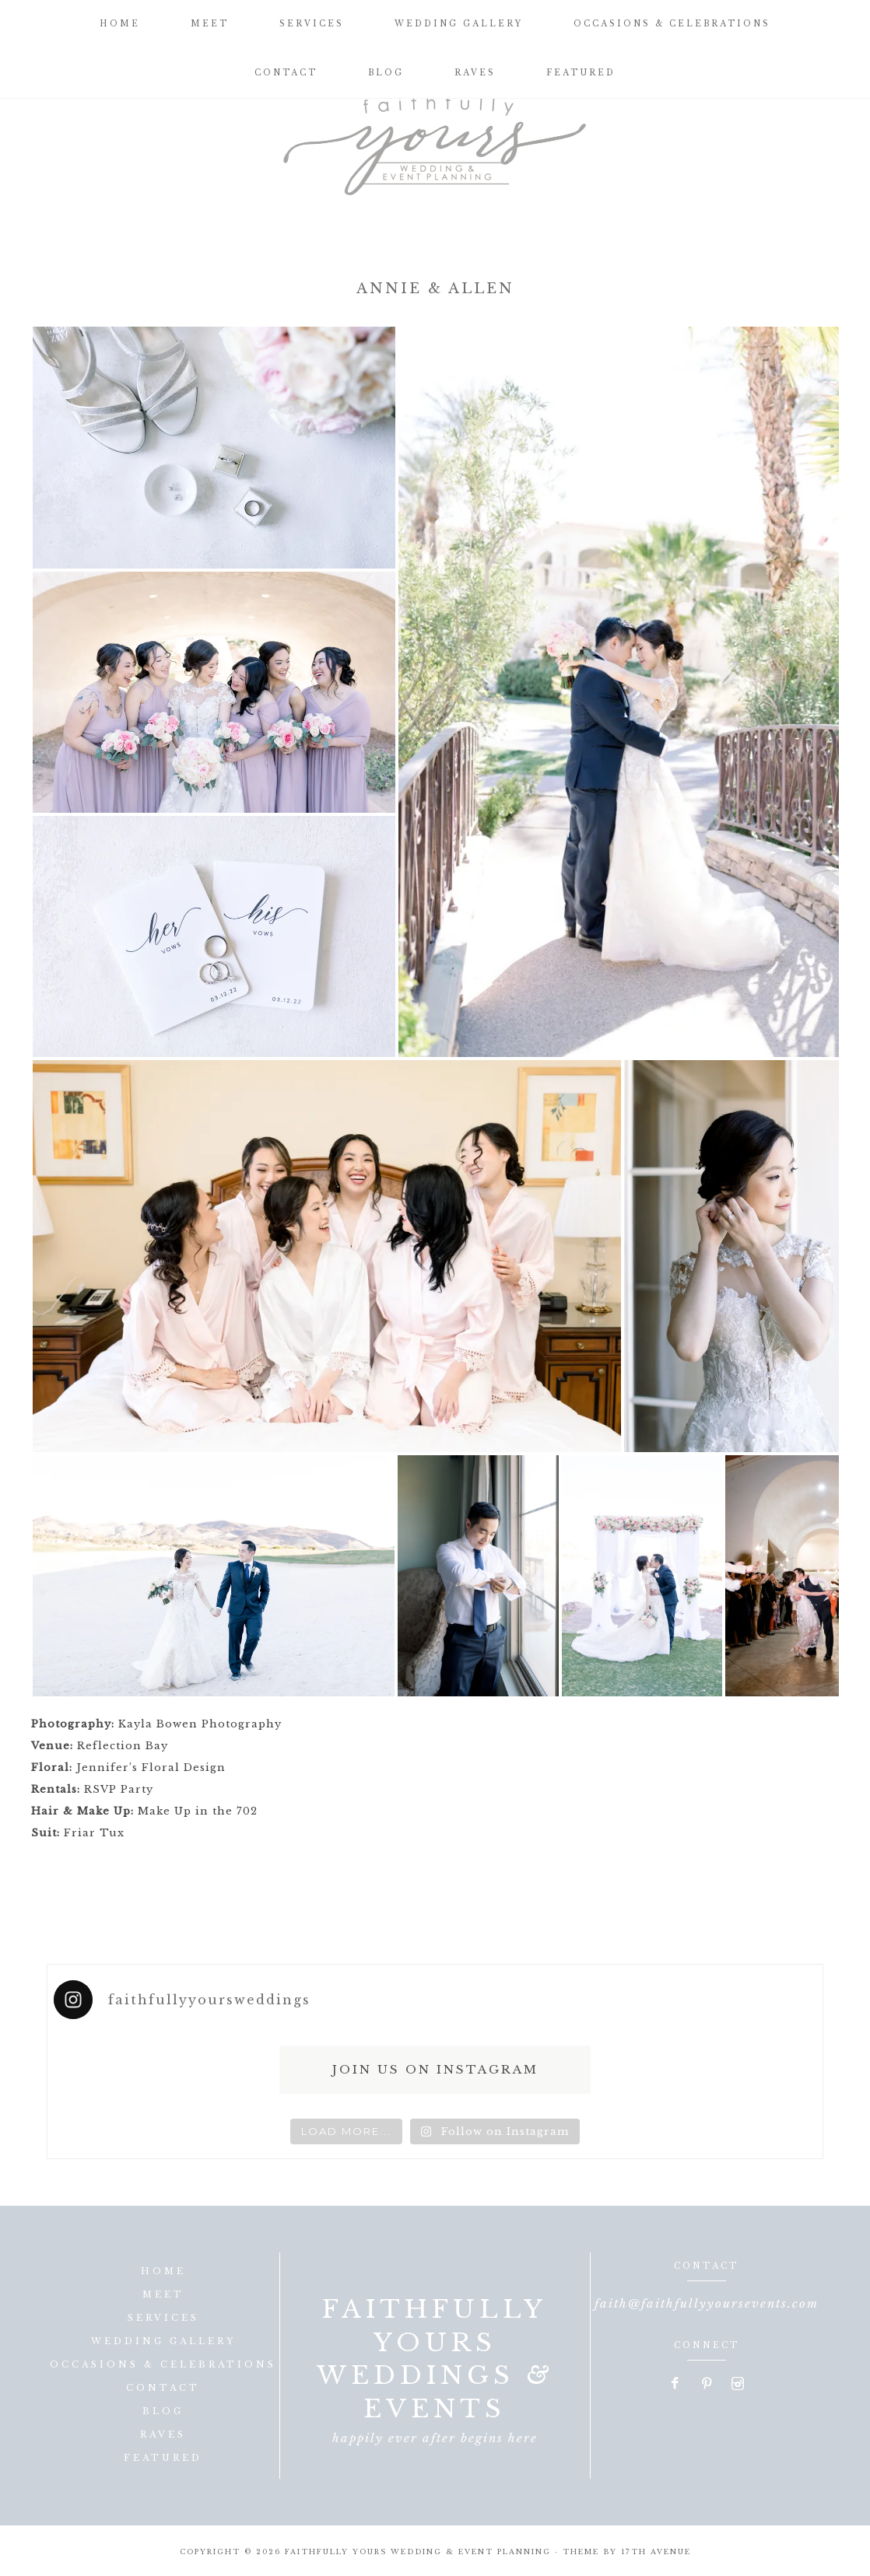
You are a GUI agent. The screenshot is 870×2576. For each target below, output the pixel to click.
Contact (163, 2387)
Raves (163, 2434)
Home (163, 2271)
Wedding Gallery (163, 2341)
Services (163, 2317)
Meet (163, 2294)
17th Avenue (656, 2551)
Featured (163, 2457)
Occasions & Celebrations (163, 2364)
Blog (163, 2411)
